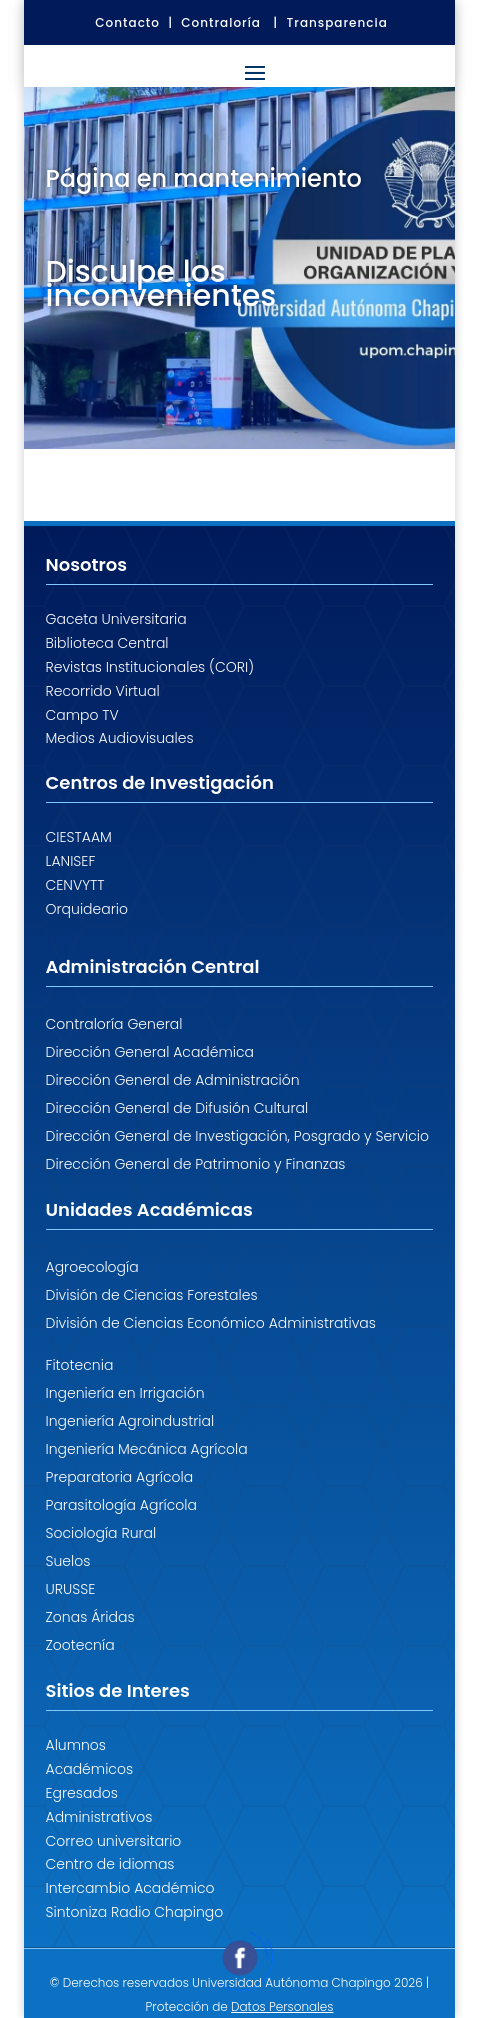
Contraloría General (114, 1024)
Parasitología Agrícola (121, 1505)
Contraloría (221, 22)
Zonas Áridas (90, 1617)
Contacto (127, 22)
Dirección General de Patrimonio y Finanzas (196, 1164)
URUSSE (71, 1589)
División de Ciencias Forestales (152, 1295)
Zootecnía (80, 1645)
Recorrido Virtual (103, 691)
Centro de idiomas (110, 1864)
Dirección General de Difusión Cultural (177, 1108)
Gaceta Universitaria (116, 619)
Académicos (90, 1769)
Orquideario (87, 909)
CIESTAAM (79, 837)
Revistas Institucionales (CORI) (150, 667)
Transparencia (337, 22)
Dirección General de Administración (173, 1080)
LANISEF (71, 861)
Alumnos (76, 1745)
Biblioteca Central (107, 643)
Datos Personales (282, 2006)
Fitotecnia (80, 1365)
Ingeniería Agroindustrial (130, 1421)
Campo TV (82, 715)
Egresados (82, 1793)
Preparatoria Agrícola (120, 1477)
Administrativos (99, 1817)
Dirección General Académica (150, 1052)
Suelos (68, 1561)
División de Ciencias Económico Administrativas (211, 1323)
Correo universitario (114, 1841)
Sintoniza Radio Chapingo (135, 1912)
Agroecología (92, 1267)
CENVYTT (75, 885)
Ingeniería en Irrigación (125, 1393)
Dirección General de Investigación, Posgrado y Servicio (237, 1136)
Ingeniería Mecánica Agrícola (147, 1449)
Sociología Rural (101, 1533)
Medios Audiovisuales (120, 738)
